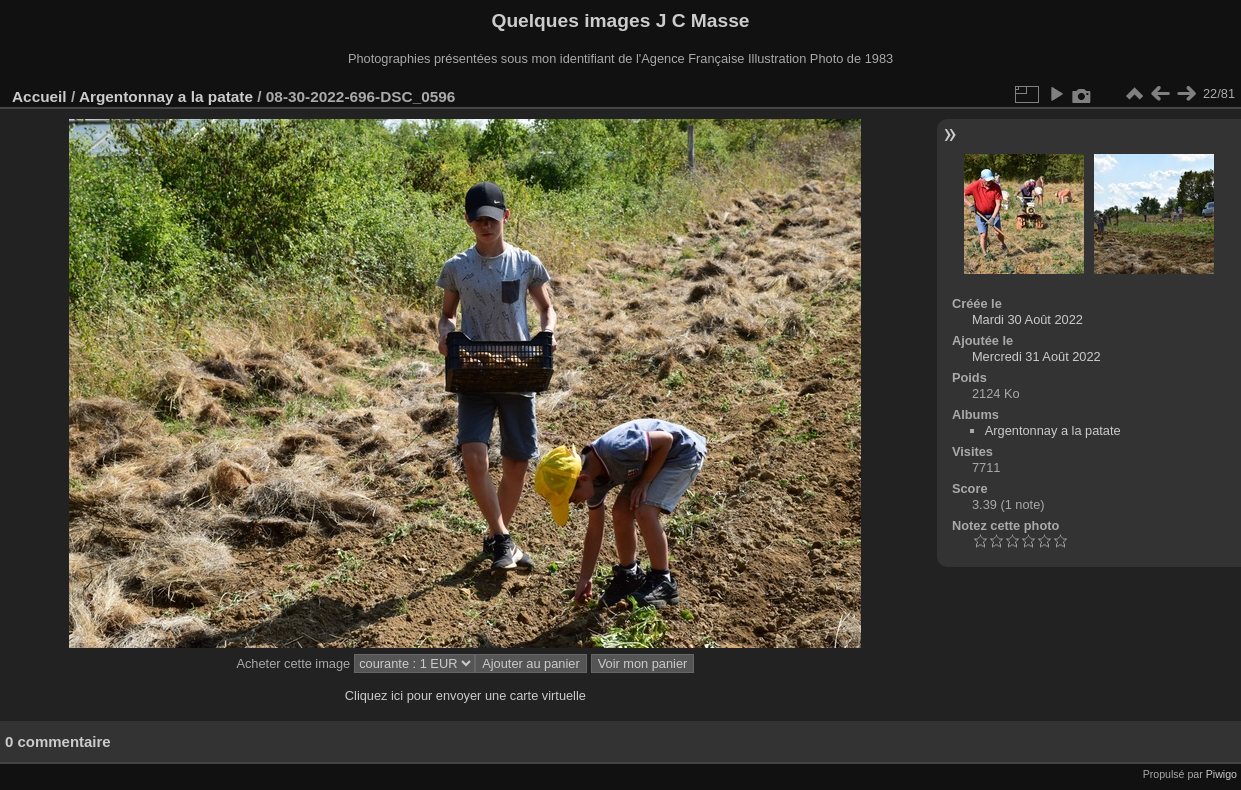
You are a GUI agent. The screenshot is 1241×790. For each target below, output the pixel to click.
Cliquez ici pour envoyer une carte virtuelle (465, 695)
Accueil (39, 96)
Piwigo (1221, 774)
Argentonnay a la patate (166, 96)
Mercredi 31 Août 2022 (1036, 356)
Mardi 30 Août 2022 (1027, 319)
